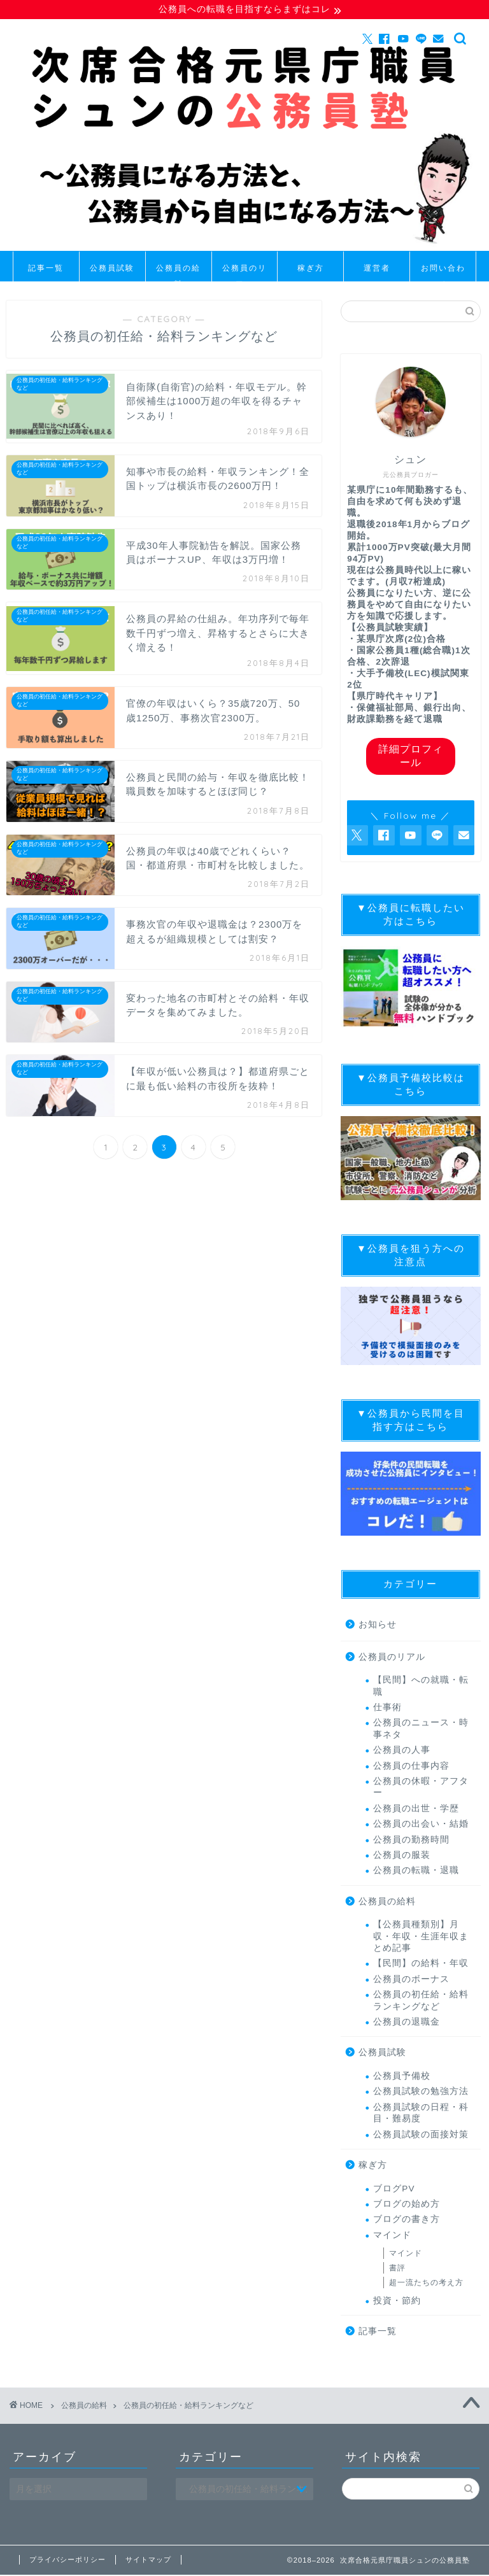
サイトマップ (148, 2561)
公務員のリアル (244, 273)
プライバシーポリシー (67, 2561)
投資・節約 (397, 2302)
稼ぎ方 (310, 269)
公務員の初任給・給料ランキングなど (421, 2002)
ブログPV (394, 2190)
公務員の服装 (401, 1857)
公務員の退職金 (406, 2023)
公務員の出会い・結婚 (421, 1825)
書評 (397, 2269)
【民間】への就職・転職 (421, 1687)
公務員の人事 (401, 1752)
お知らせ (377, 1626)
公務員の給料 (178, 273)
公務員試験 (112, 269)
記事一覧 (46, 269)
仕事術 (387, 1709)
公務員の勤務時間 (411, 1841)
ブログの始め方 (406, 2206)
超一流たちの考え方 (426, 2283)
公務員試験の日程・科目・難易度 (421, 2114)
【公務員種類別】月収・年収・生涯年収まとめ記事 (421, 1938)
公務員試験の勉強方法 (421, 2093)
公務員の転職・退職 (416, 1872)
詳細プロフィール (410, 757)
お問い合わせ (443, 273)
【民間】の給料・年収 (421, 1965)
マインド (392, 2236)
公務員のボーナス (411, 1981)
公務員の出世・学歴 (416, 1810)
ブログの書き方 (406, 2221)
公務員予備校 (401, 2078)
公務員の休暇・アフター (421, 1788)
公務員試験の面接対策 (421, 2136)
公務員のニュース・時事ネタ (421, 1730)
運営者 (377, 269)
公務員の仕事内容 (411, 1767)
